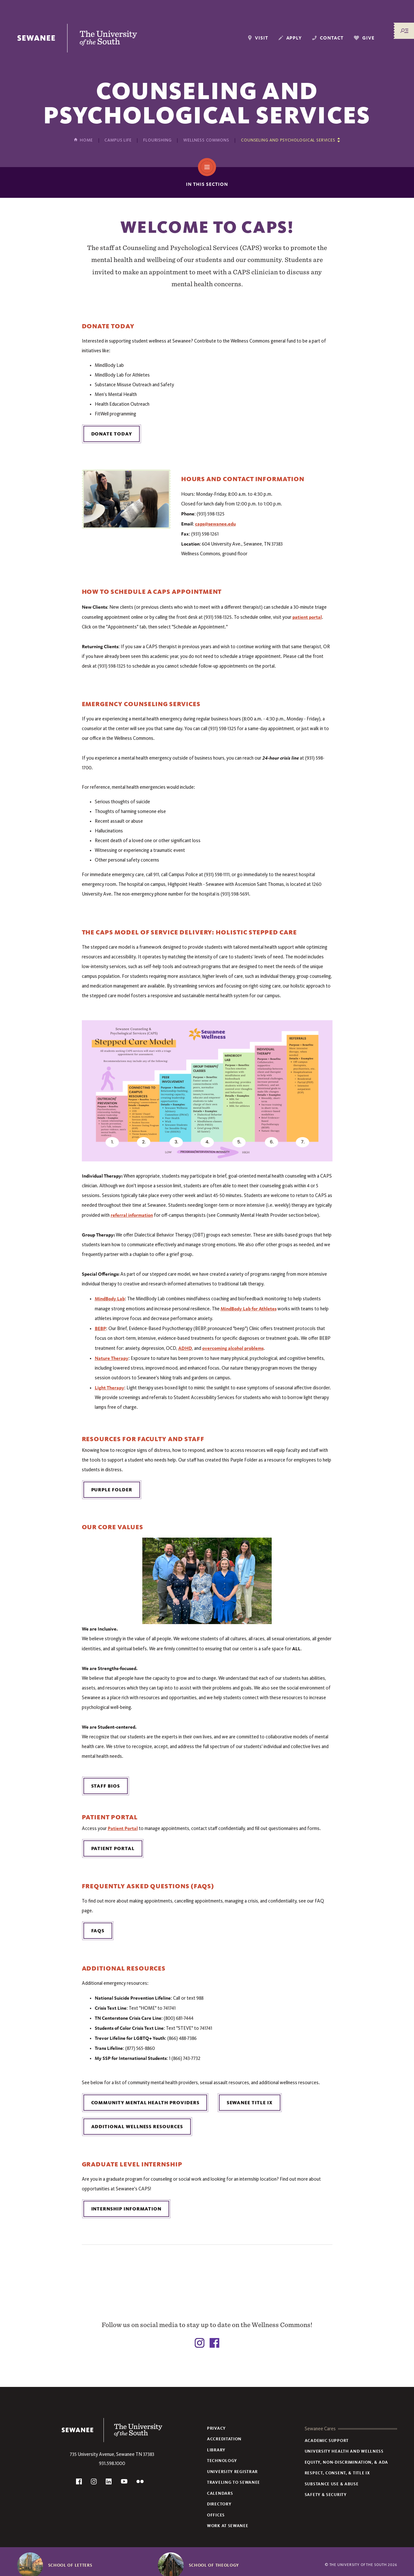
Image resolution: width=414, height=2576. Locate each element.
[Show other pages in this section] (290, 140)
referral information (132, 1215)
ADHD (185, 1348)
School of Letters (70, 2565)
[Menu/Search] (404, 31)
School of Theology (214, 2565)
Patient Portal (123, 1828)
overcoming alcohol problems (233, 1348)
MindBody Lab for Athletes (249, 1308)
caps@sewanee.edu (215, 524)
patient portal (307, 617)
